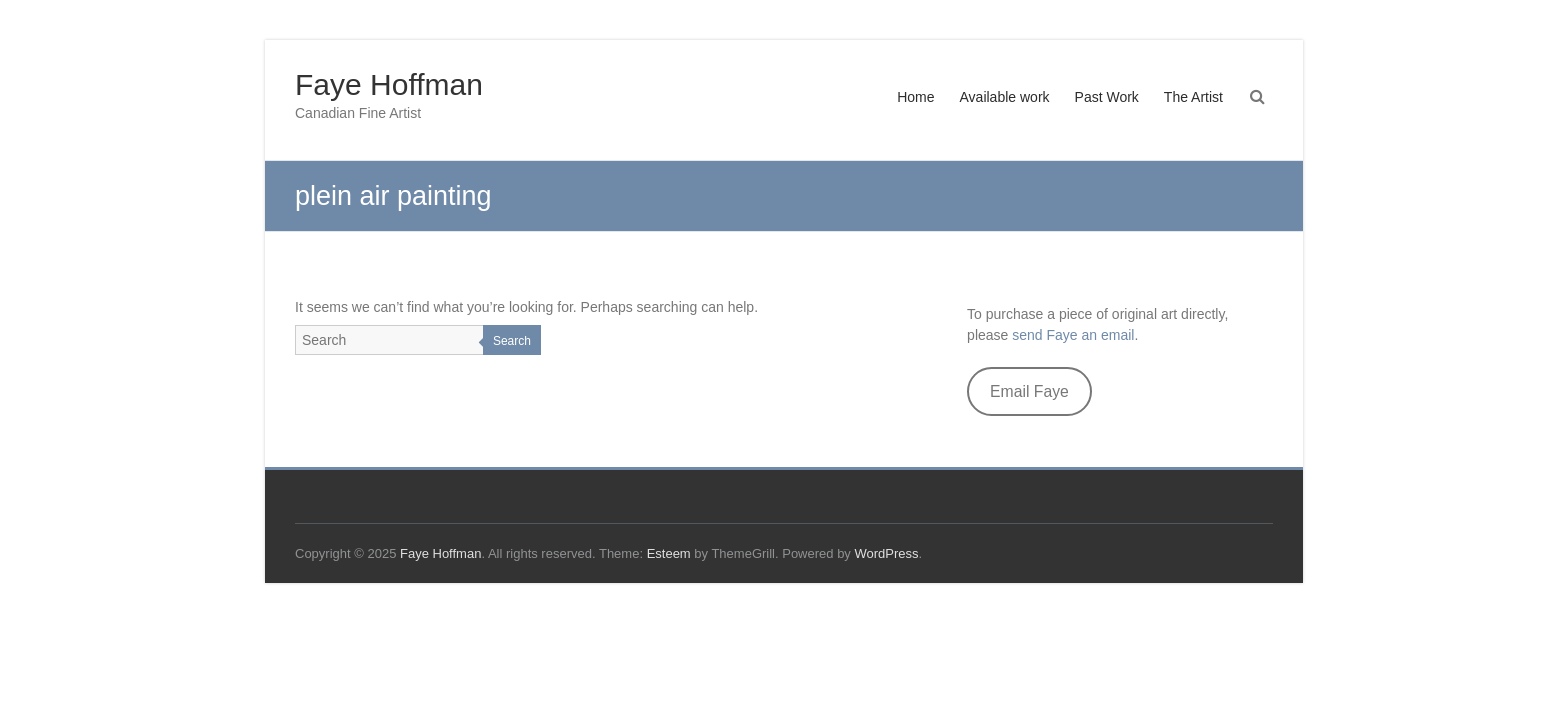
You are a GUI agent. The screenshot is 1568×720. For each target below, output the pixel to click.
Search (512, 341)
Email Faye (1029, 391)
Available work (1005, 97)
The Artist (1193, 97)
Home (915, 97)
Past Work (1107, 97)
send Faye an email (1073, 335)
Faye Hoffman (389, 84)
